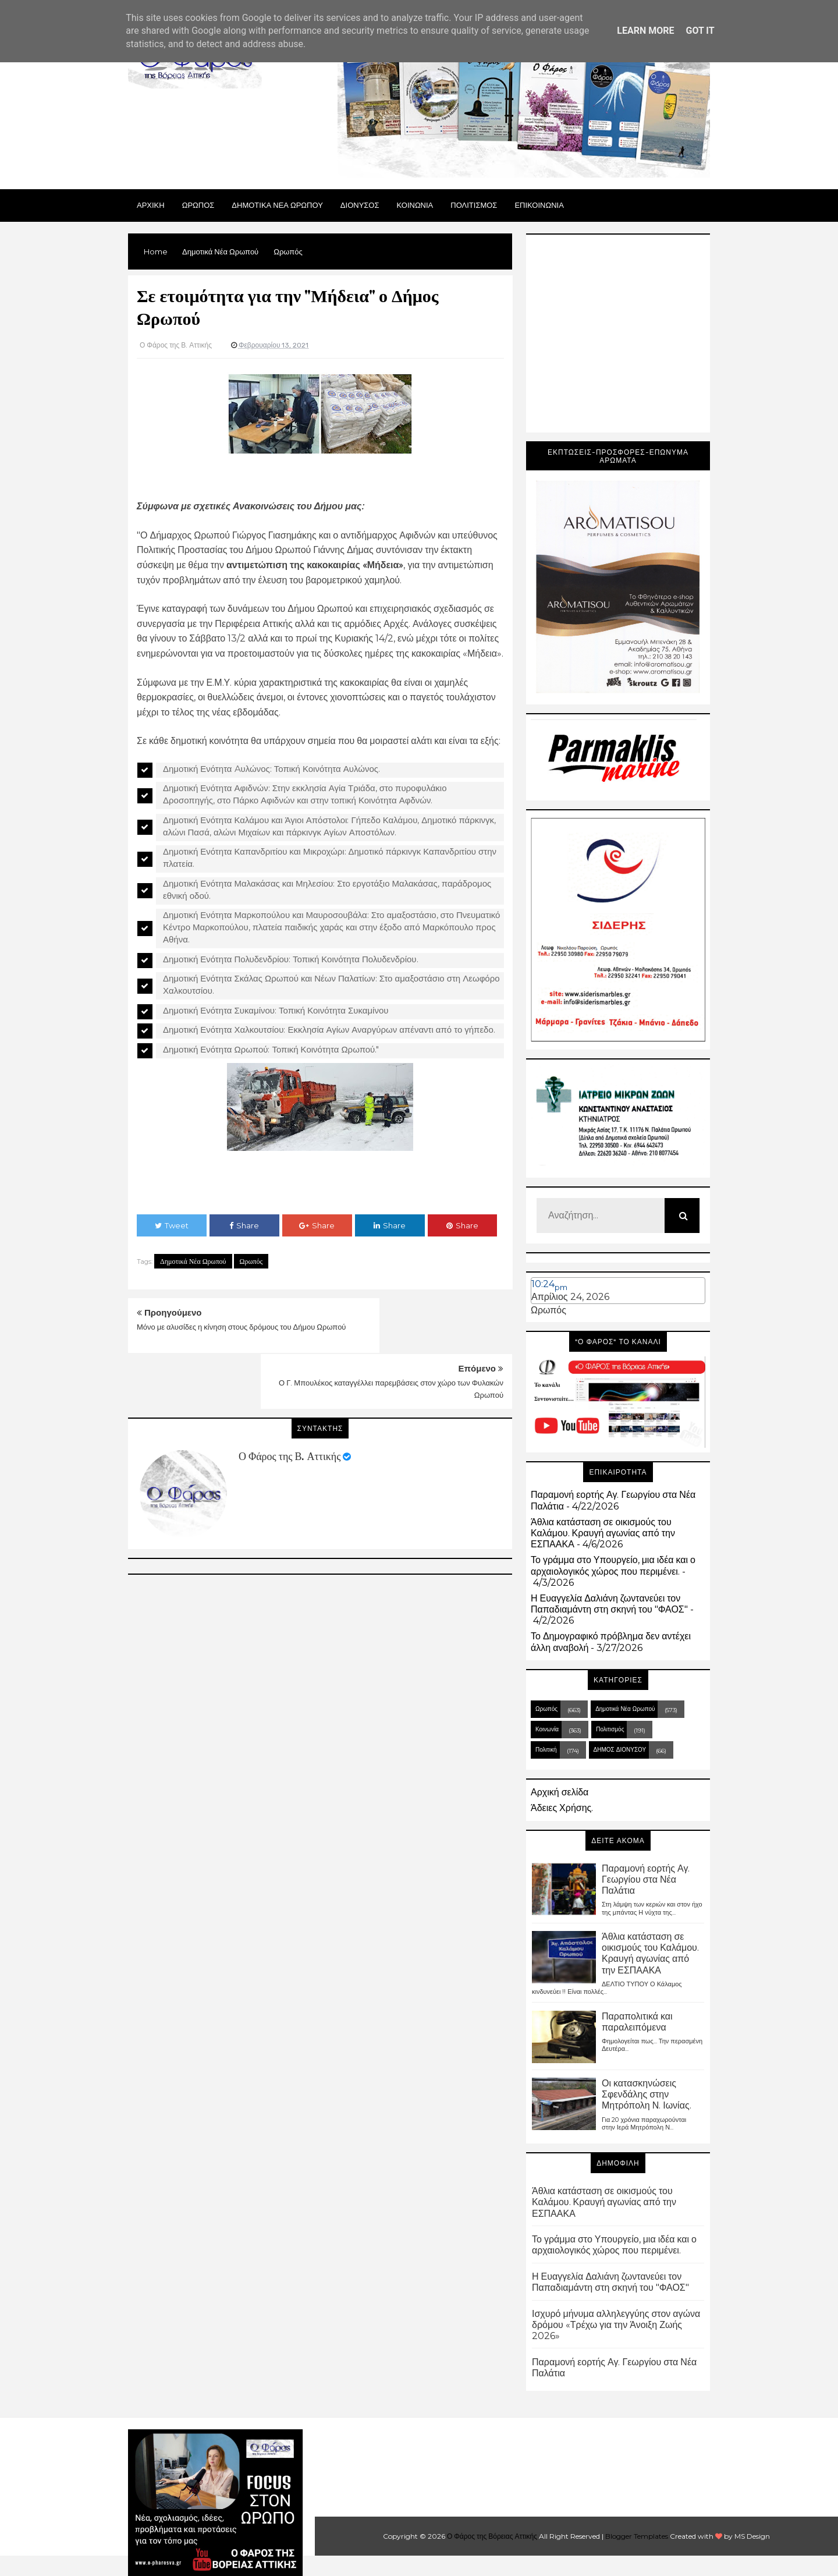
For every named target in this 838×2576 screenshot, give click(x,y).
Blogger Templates (636, 2536)
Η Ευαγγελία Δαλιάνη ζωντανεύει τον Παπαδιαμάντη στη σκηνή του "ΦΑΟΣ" (609, 1604)
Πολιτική (546, 1749)
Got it (700, 30)
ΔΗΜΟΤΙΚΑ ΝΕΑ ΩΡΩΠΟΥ (277, 205)
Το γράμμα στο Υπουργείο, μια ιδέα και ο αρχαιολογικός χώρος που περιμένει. (613, 1565)
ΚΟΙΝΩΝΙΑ (415, 205)
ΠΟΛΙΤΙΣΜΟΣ (473, 205)
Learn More (645, 30)
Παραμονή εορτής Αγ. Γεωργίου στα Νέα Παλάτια (646, 1879)
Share (244, 1225)
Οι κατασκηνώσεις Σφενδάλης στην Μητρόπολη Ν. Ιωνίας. (646, 2094)
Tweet (172, 1225)
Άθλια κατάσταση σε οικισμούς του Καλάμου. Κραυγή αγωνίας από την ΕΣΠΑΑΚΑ (603, 1533)
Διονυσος (359, 205)
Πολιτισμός (610, 1729)
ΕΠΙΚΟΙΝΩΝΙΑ (538, 205)
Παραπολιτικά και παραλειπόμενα (637, 2022)
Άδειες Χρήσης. (562, 1807)
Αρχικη (151, 205)
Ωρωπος (198, 205)
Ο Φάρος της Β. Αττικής (289, 1400)
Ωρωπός (251, 1261)
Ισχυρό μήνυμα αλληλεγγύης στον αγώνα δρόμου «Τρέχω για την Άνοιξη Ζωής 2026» (616, 2324)
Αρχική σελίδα (559, 1792)
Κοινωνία (547, 1729)
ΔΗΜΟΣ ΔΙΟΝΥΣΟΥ (620, 1749)
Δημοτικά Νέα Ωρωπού (193, 1261)
